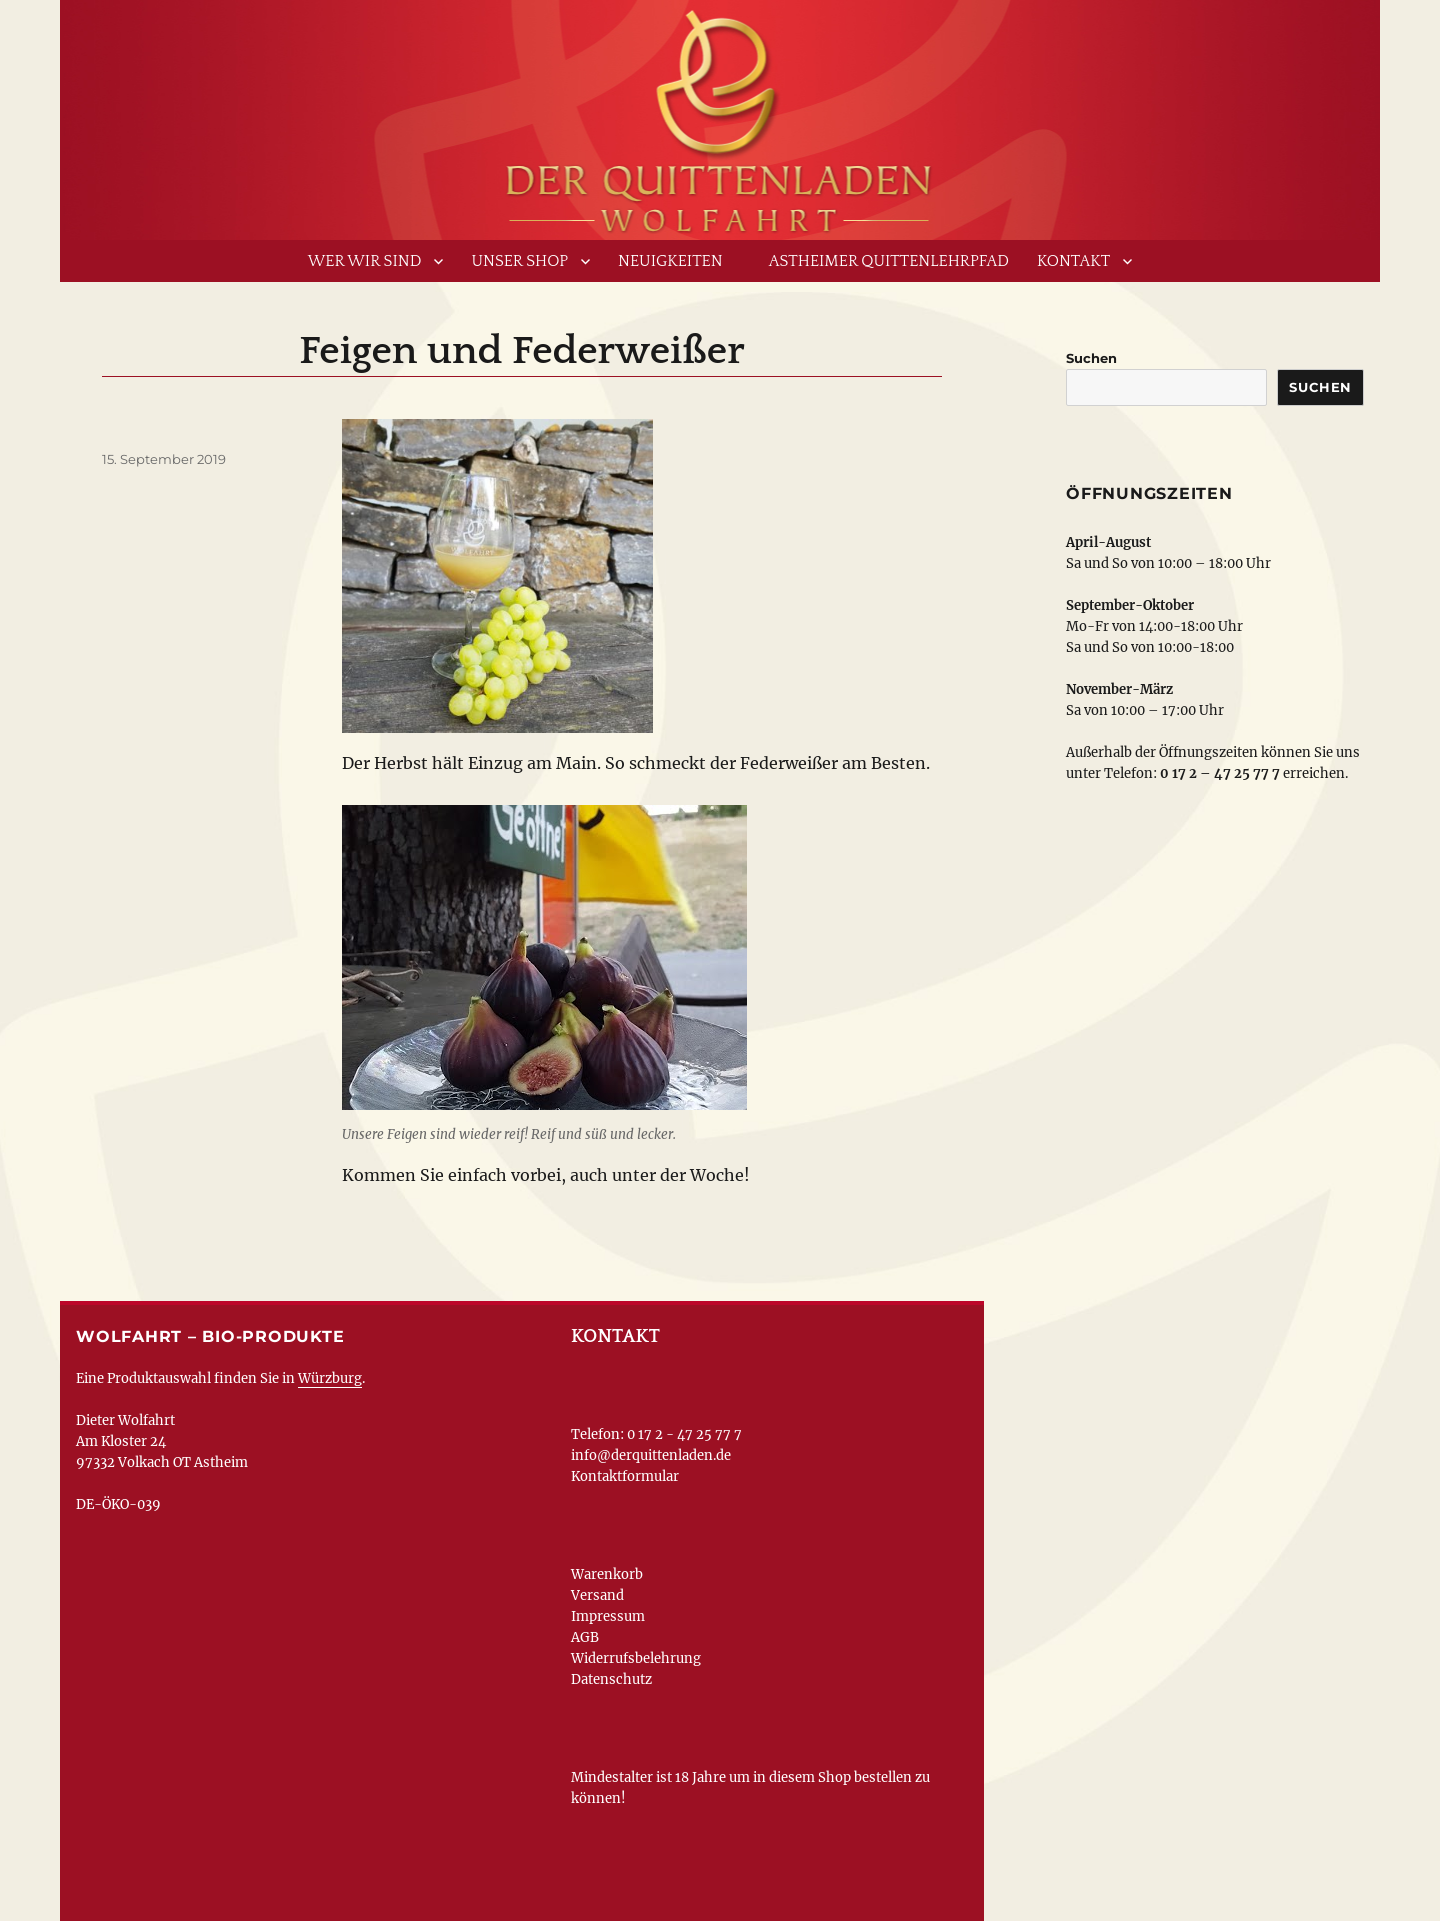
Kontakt (1073, 261)
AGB (585, 1637)
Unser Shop (519, 261)
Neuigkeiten (670, 261)
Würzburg (330, 1378)
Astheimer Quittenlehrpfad (889, 261)
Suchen (1091, 358)
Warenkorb (607, 1574)
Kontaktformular (625, 1476)
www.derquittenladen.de (720, 115)
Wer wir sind (365, 261)
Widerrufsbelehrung (636, 1658)
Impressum (608, 1616)
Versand (597, 1595)
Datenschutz (611, 1679)
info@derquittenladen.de (651, 1455)
